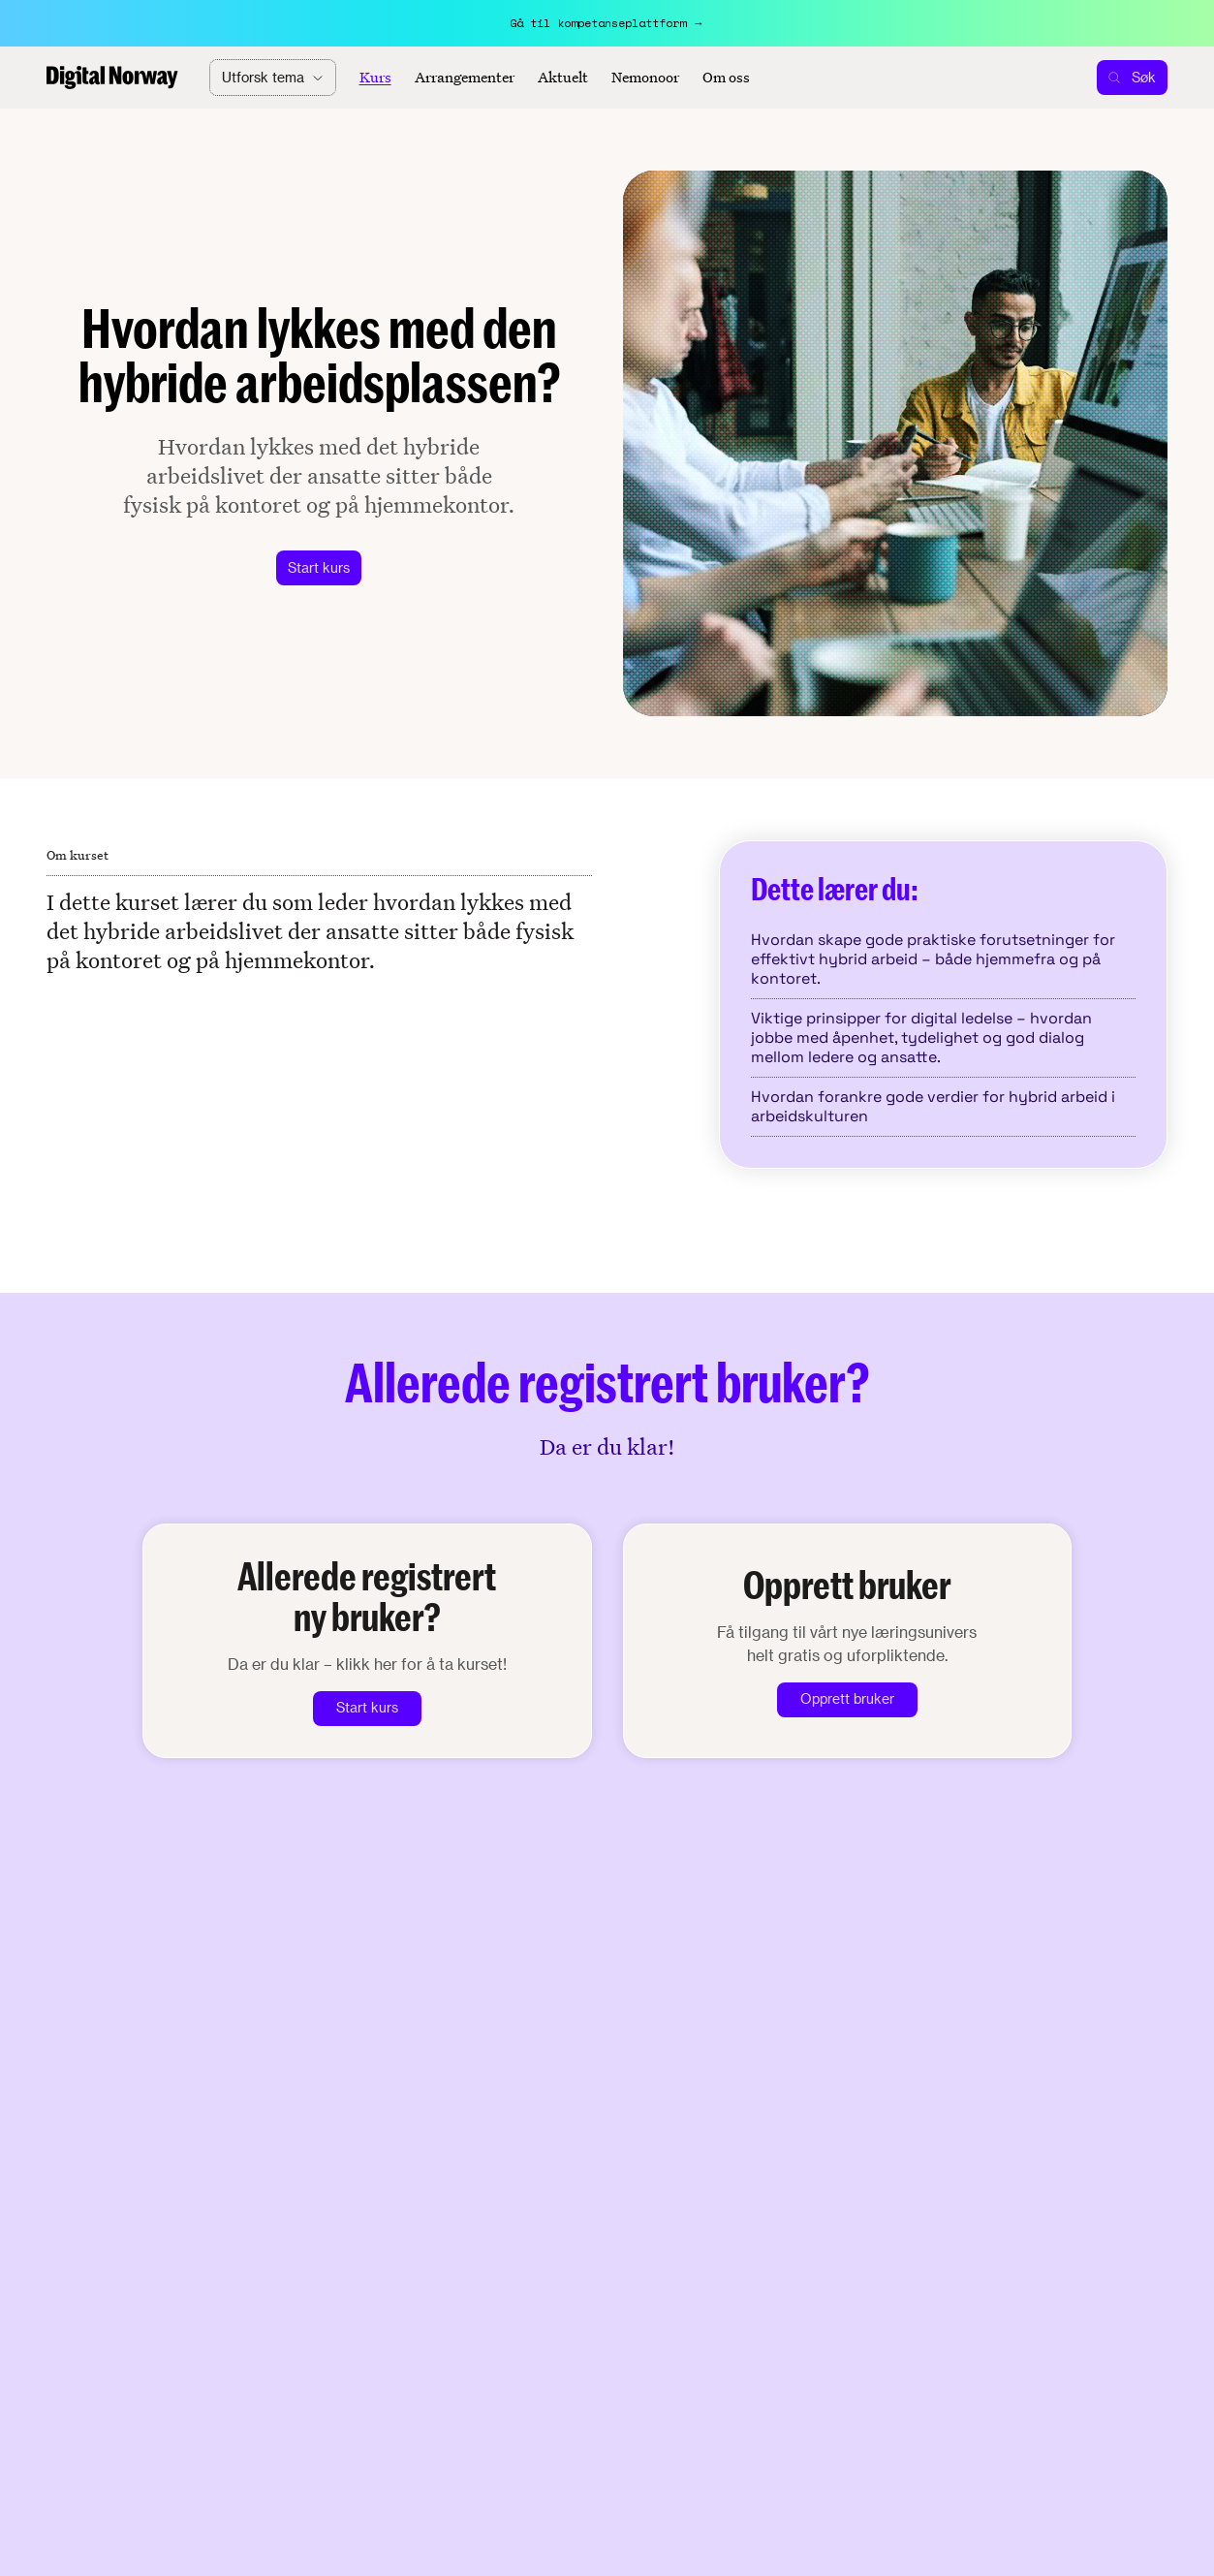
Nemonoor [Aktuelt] (645, 77)
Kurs (375, 77)
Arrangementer (464, 77)
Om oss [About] (726, 77)
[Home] (112, 77)
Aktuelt (563, 77)
